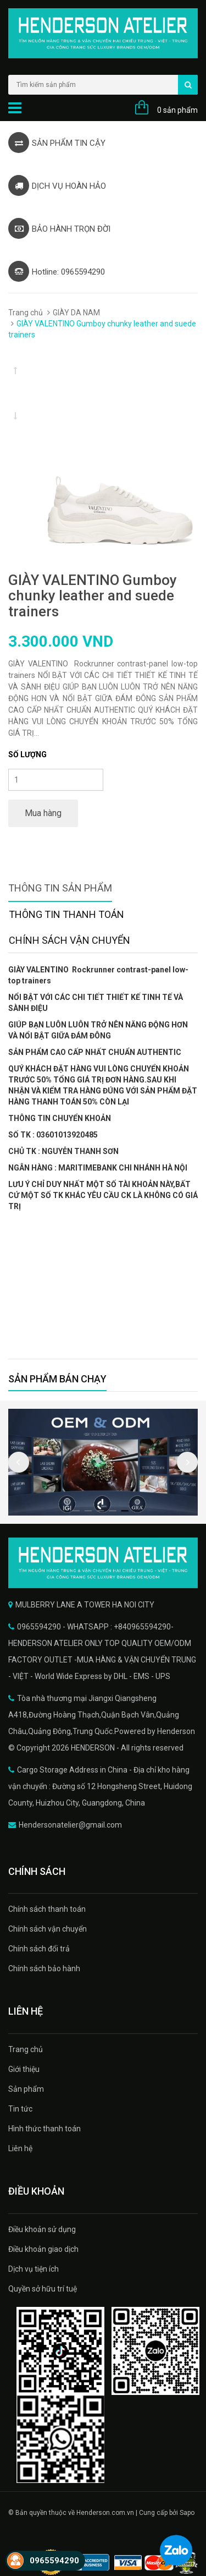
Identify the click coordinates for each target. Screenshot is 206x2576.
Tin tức (20, 2108)
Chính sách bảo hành (44, 1968)
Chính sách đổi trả (39, 1948)
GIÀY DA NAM (76, 312)
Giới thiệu (24, 2069)
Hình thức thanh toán (44, 2128)
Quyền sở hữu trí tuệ (42, 2288)
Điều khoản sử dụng (42, 2229)
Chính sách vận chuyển (47, 1928)
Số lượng (27, 754)
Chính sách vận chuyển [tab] (69, 940)
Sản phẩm (26, 2089)
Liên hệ (20, 2148)
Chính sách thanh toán (47, 1909)
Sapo (187, 2513)
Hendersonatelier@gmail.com (70, 1824)
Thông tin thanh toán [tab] (66, 914)
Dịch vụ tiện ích (33, 2269)
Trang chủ (25, 312)
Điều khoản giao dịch (43, 2249)
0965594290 (54, 2561)
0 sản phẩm (177, 110)
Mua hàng (43, 813)
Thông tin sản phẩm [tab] (60, 888)
